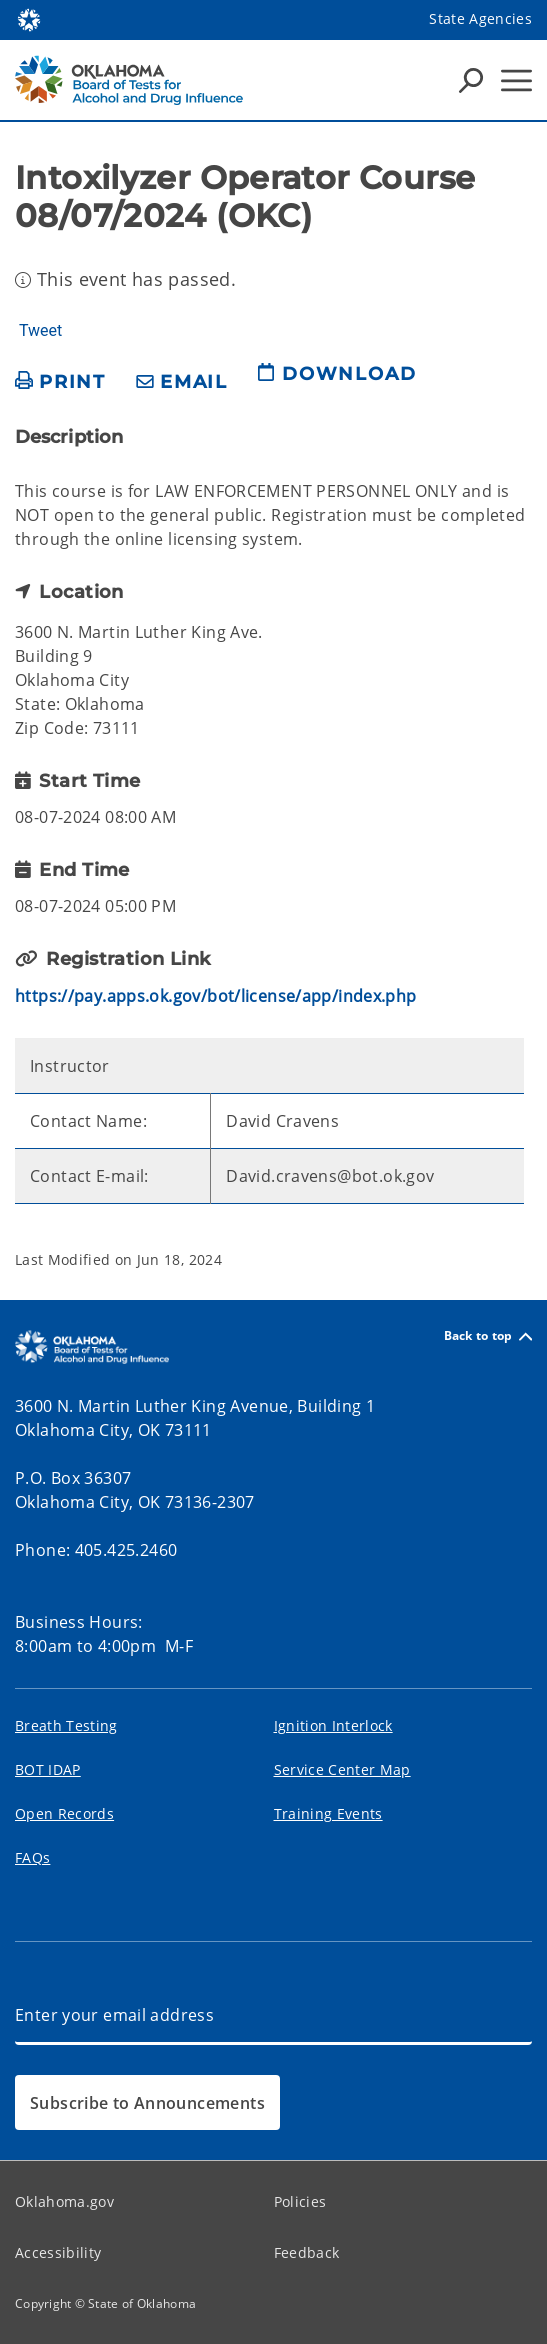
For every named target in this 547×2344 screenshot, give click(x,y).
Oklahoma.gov (64, 2201)
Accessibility (58, 2252)
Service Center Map (342, 1769)
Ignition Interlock (333, 1725)
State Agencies (480, 18)
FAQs (32, 1857)
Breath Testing (66, 1725)
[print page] (60, 382)
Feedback (307, 2252)
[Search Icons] (471, 80)
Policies (300, 2201)
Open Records (64, 1813)
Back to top (488, 1336)
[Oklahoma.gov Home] (29, 18)
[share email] (182, 382)
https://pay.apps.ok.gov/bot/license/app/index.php (216, 996)
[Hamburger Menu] (516, 80)
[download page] (337, 382)
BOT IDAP (48, 1769)
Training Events (328, 1813)
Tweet (40, 331)
